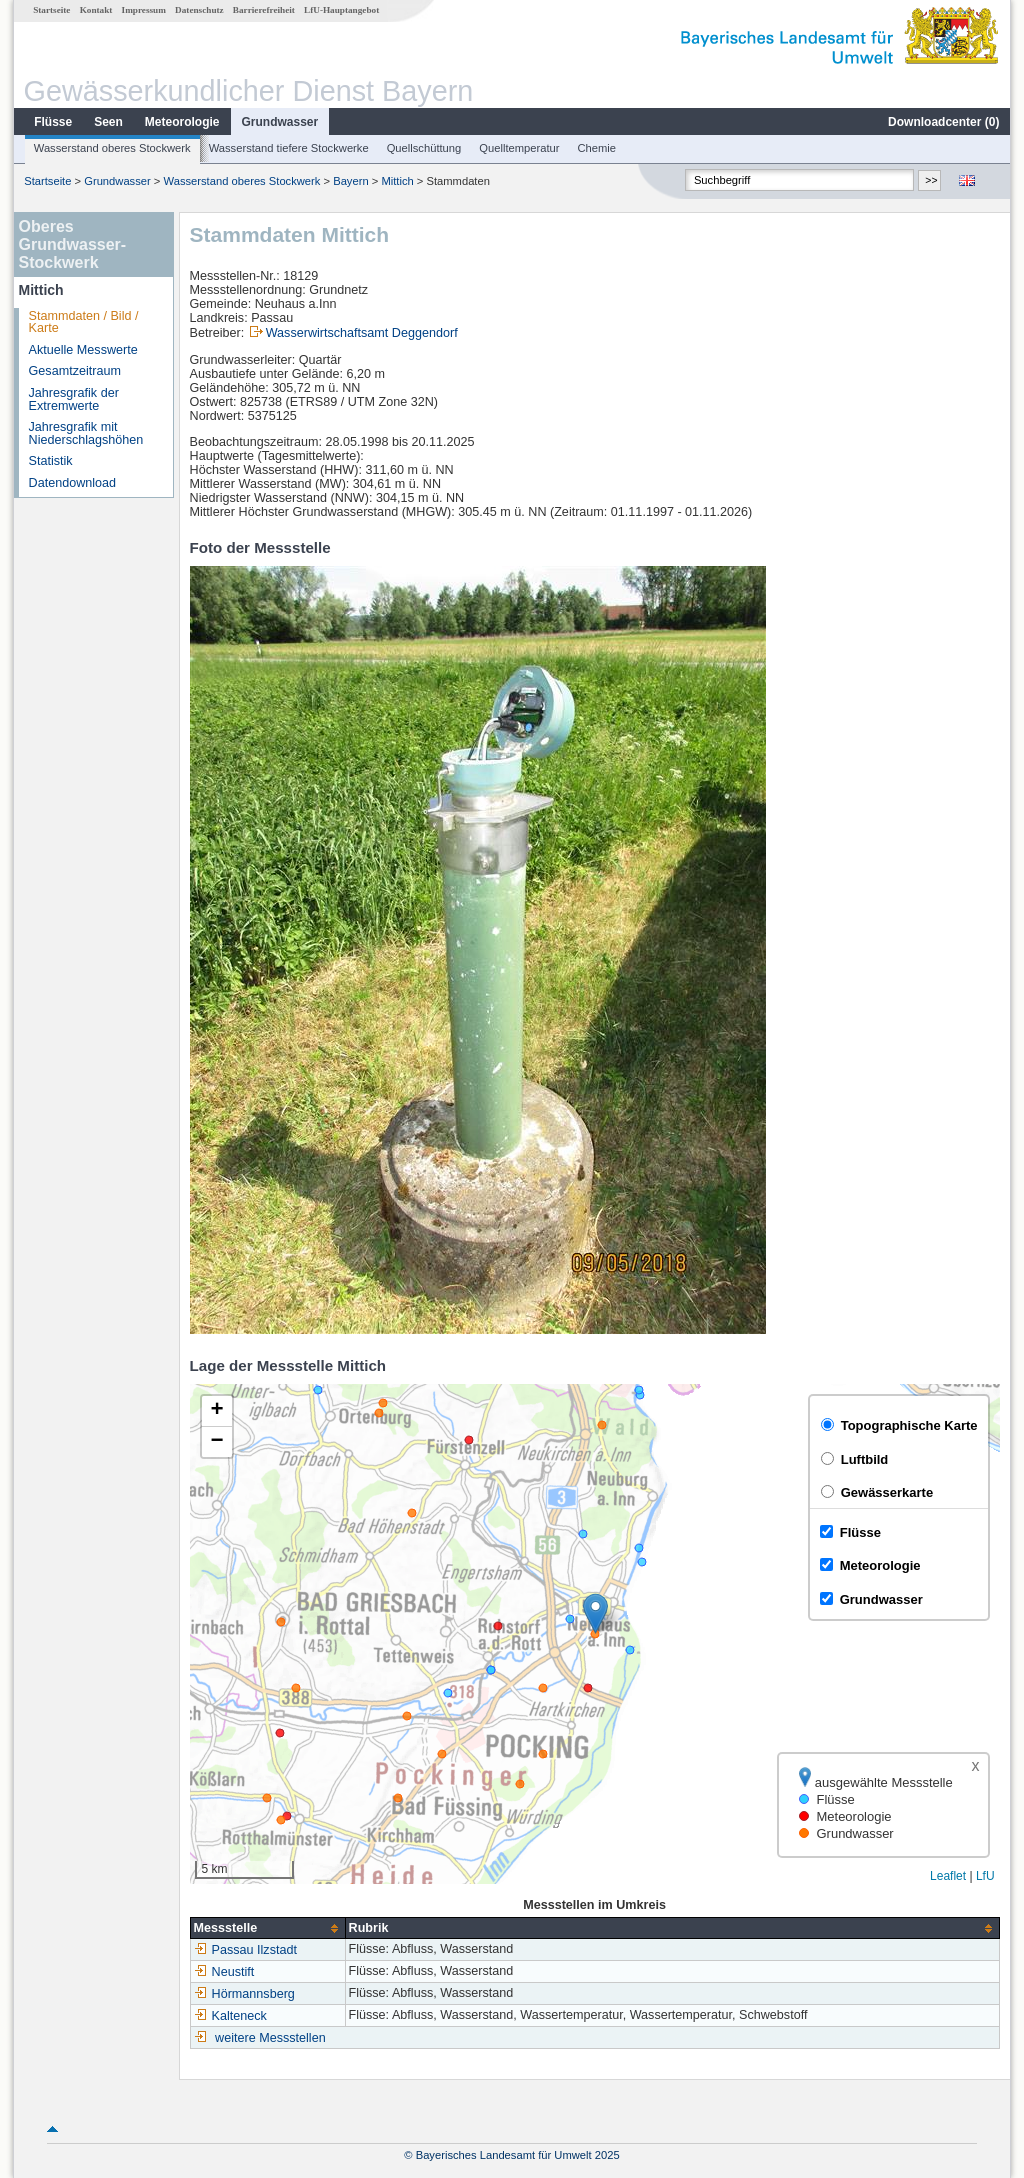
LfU (985, 1876)
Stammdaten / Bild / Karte (84, 322)
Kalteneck (230, 2016)
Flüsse (53, 122)
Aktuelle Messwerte (83, 350)
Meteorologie (182, 122)
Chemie (597, 148)
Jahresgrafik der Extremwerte (74, 399)
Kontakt (96, 10)
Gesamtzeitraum (75, 371)
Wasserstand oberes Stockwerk (112, 148)
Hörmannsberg (244, 1994)
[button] (595, 1613)
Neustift (224, 1972)
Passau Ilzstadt (245, 1950)
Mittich (397, 181)
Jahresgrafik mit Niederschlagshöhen (86, 433)
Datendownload (73, 483)
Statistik (51, 461)
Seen (108, 122)
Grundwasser (280, 122)
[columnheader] (267, 1928)
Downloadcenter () (943, 122)
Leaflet (948, 1876)
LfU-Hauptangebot (341, 10)
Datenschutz (199, 10)
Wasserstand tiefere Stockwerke (289, 148)
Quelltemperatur (519, 148)
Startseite (51, 10)
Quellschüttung (424, 148)
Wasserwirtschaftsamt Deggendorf (362, 333)
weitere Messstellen (270, 2038)
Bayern (350, 181)
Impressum (144, 10)
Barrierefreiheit (264, 10)
